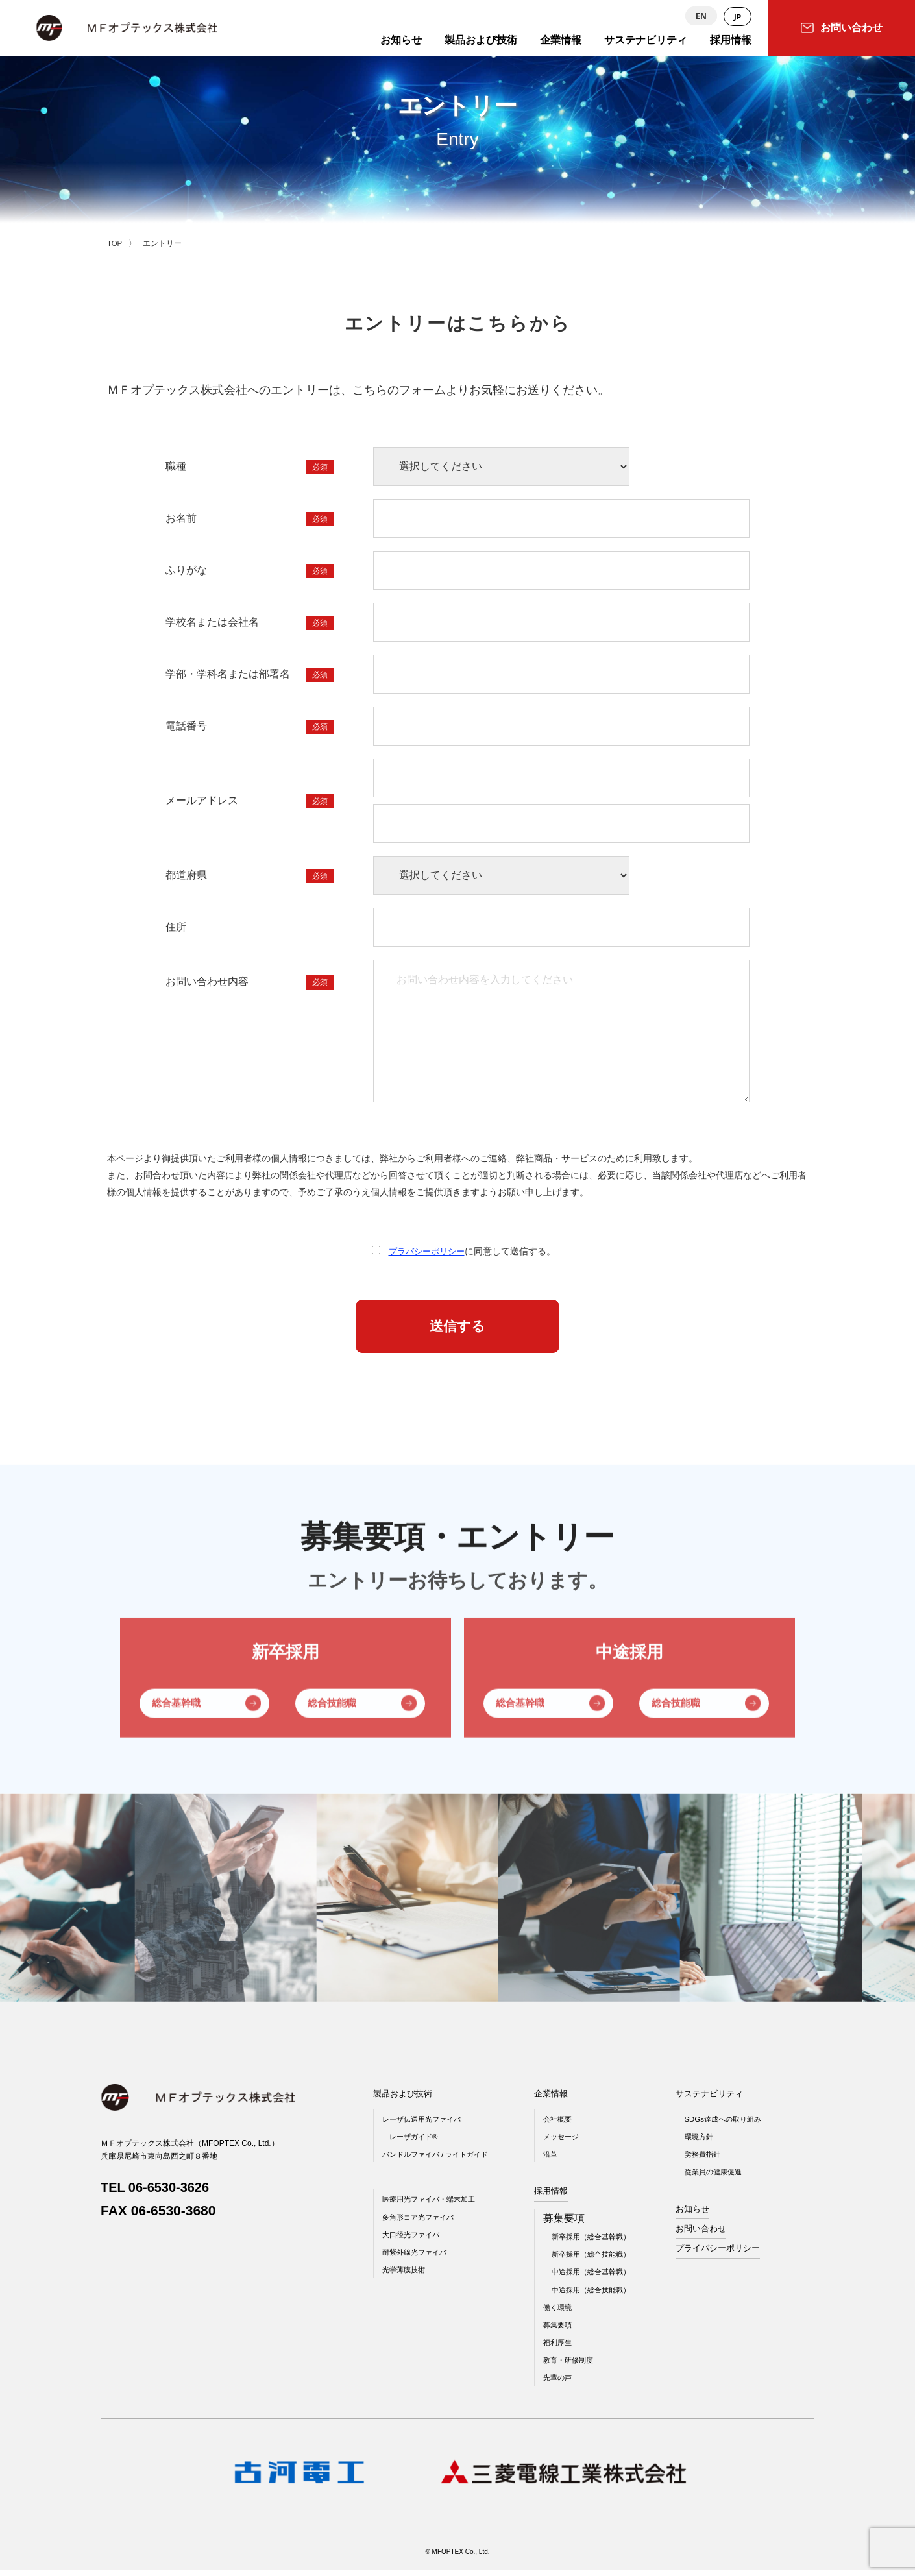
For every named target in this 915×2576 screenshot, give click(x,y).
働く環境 (567, 2313)
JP (737, 16)
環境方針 (716, 2142)
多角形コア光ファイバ (421, 2223)
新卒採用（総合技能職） (603, 2260)
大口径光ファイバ (413, 2240)
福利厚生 (567, 2348)
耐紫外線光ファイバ (417, 2258)
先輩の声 (567, 2383)
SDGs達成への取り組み (742, 2125)
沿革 (560, 2160)
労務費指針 (720, 2160)
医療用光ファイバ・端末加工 (432, 2205)
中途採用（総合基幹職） (603, 2278)
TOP (115, 243)
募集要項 (567, 2330)
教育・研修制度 (579, 2366)
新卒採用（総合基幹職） (603, 2242)
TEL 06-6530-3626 (158, 2193)
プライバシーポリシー (737, 2254)
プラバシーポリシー (426, 1251)
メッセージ (571, 2142)
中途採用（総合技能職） (603, 2295)
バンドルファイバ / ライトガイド (440, 2160)
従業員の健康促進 (732, 2178)
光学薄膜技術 (405, 2275)
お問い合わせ (719, 2234)
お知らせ (710, 2214)
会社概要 (567, 2125)
